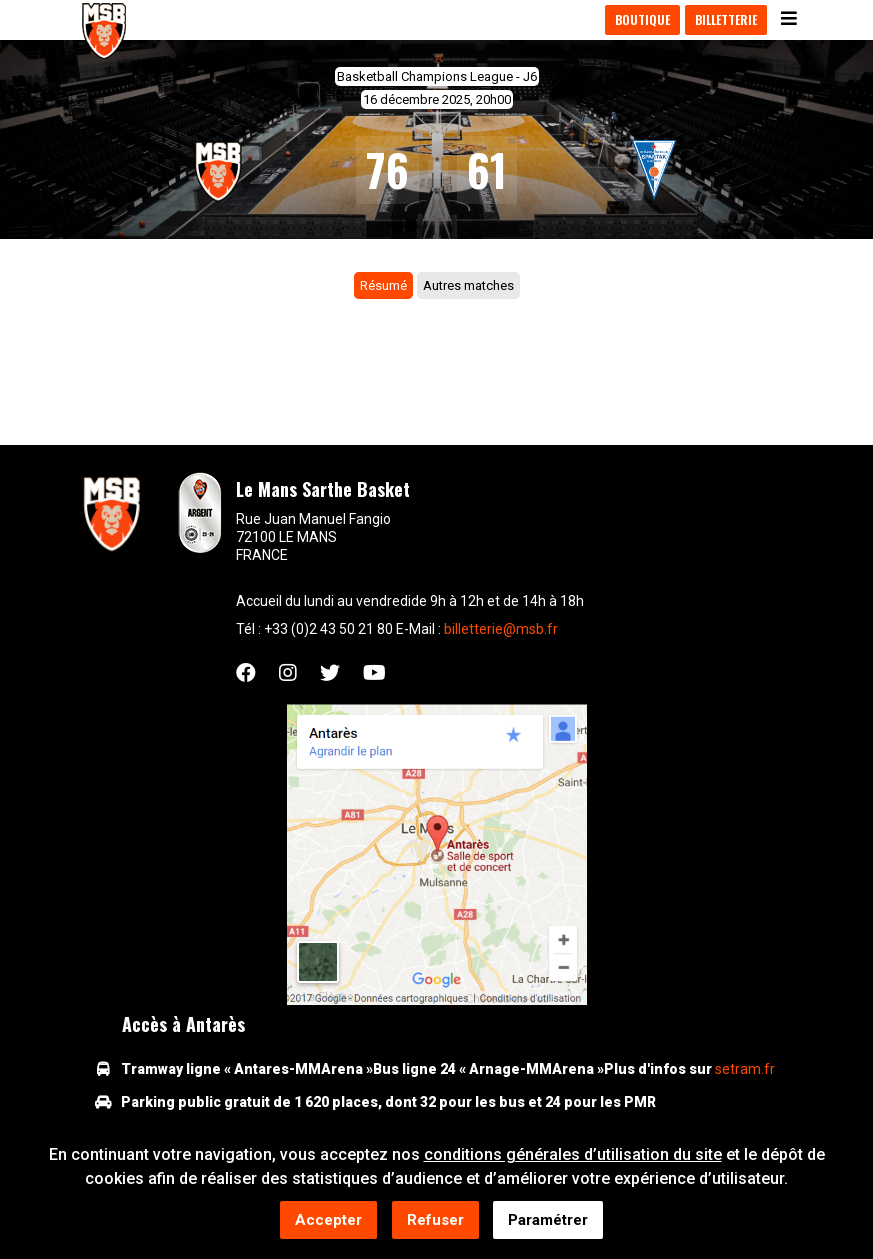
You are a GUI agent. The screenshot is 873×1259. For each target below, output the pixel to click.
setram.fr (745, 1069)
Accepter (328, 1221)
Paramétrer (548, 1221)
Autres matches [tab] (468, 285)
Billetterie (726, 19)
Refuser (435, 1221)
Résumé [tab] (383, 285)
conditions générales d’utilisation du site (573, 1155)
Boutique (642, 19)
